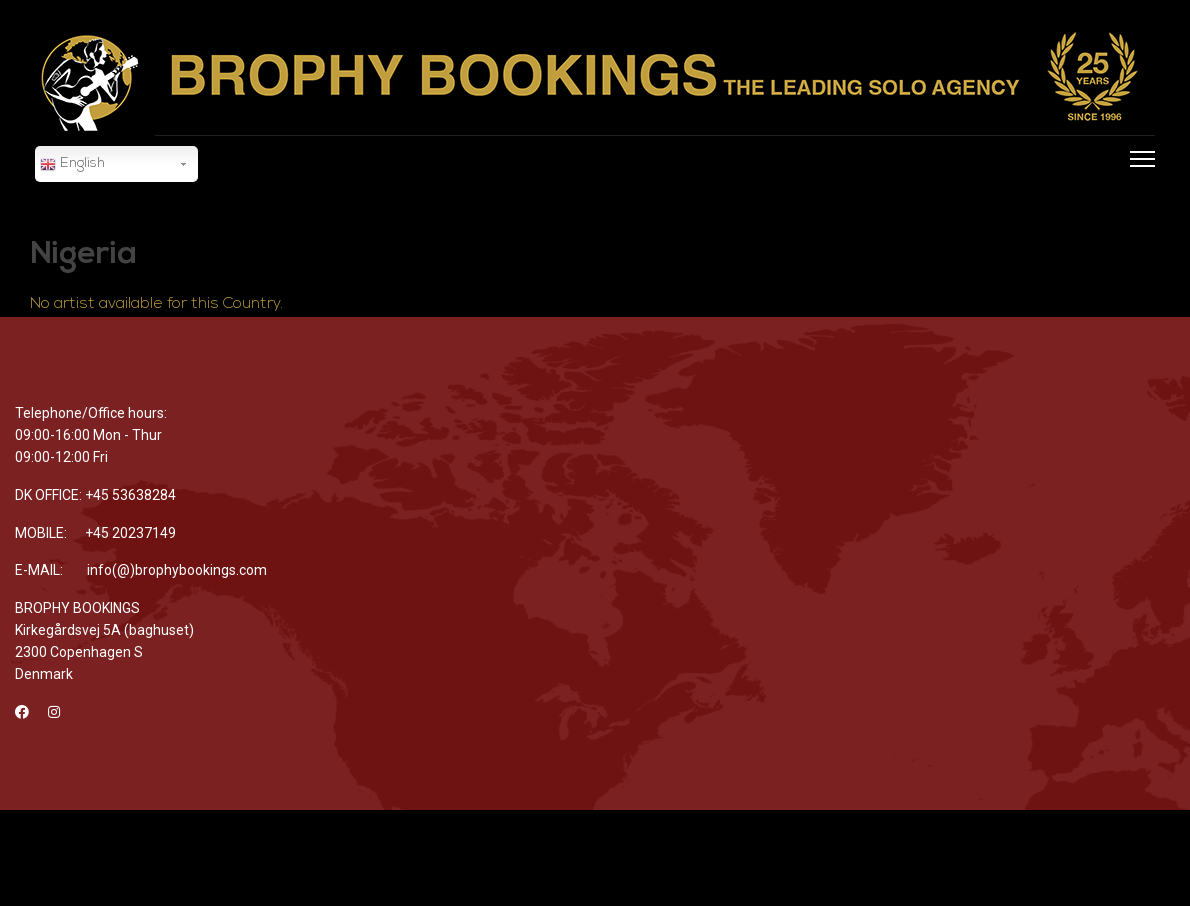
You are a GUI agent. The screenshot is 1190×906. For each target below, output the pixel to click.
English (72, 165)
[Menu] (1138, 186)
